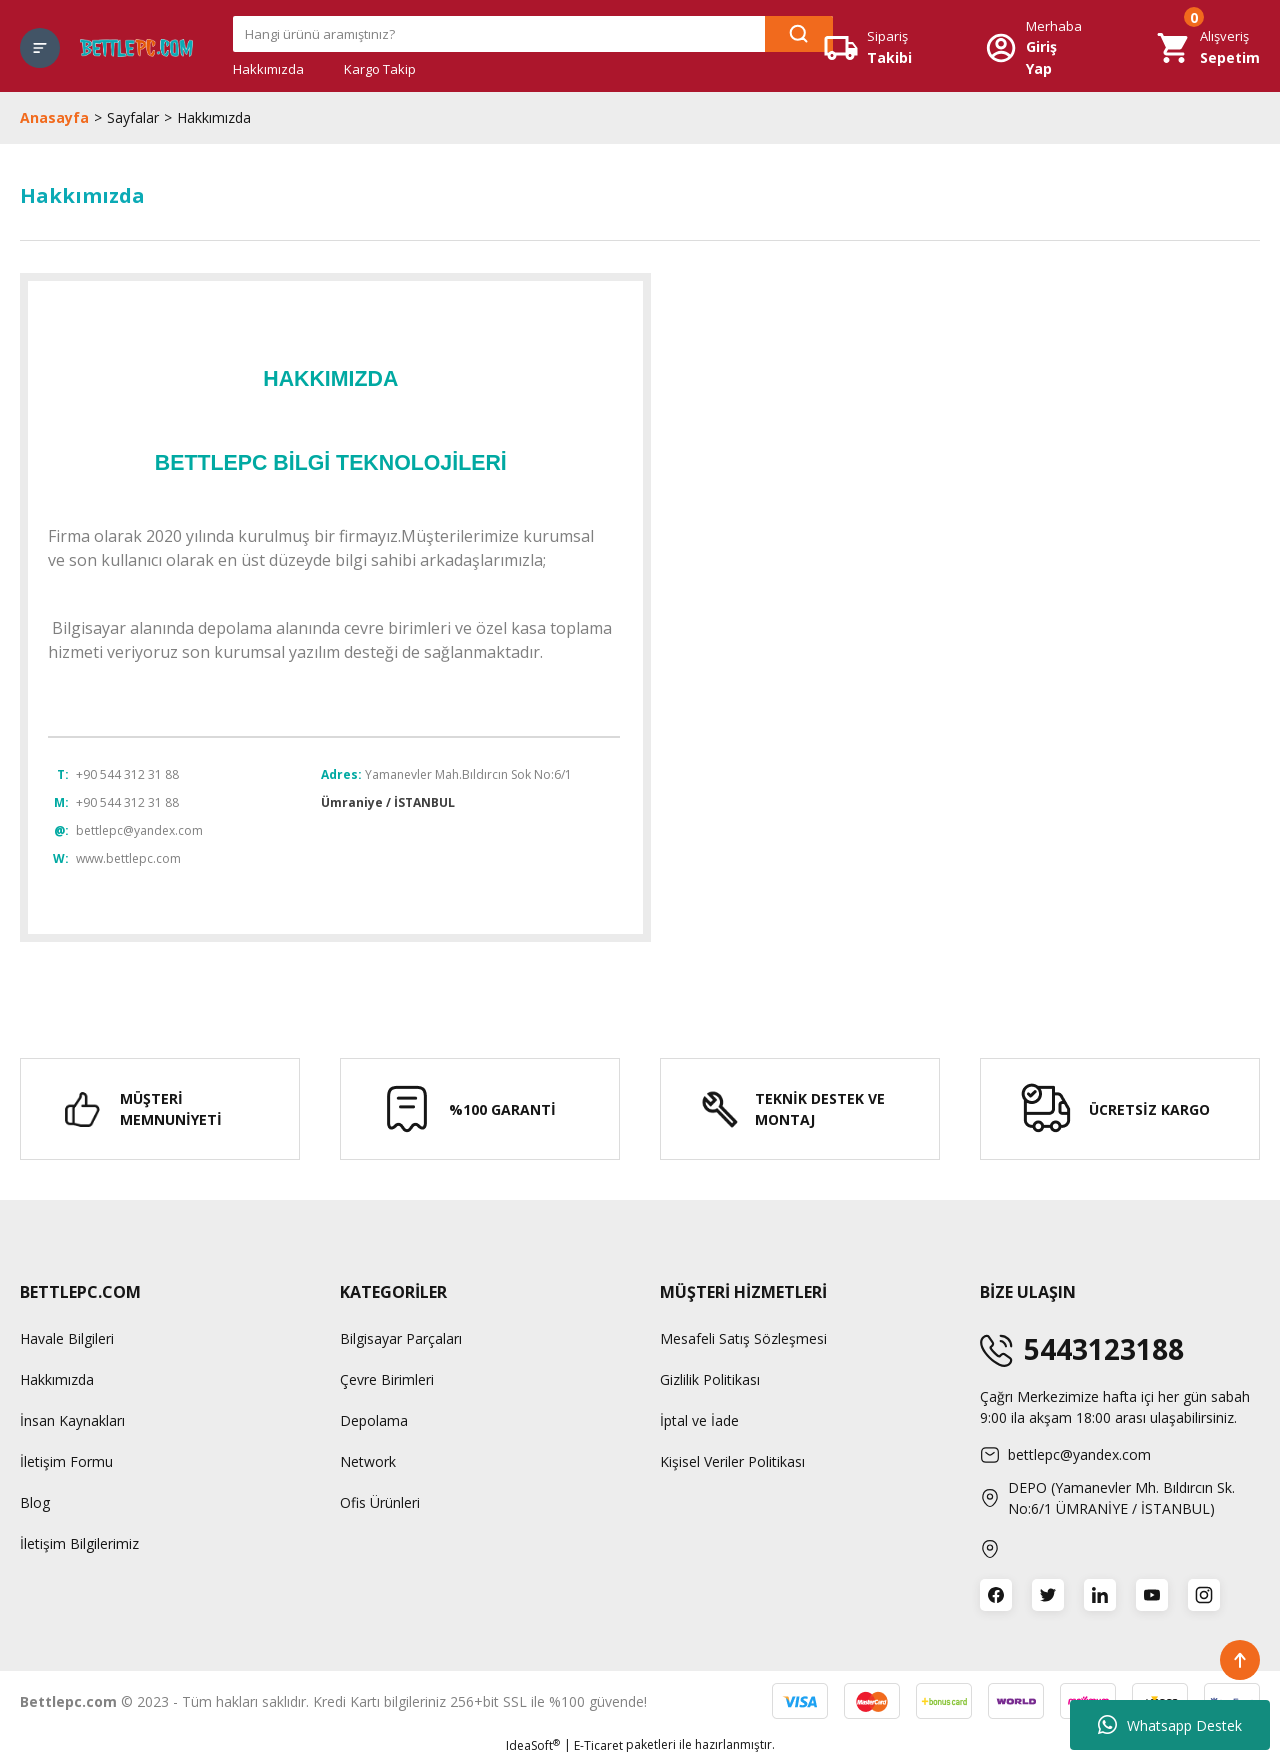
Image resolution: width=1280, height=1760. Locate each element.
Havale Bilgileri (67, 1338)
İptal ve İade (699, 1420)
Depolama (374, 1420)
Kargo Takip (380, 69)
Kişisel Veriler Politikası (732, 1461)
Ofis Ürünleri (380, 1502)
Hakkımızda (268, 69)
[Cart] (1208, 47)
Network (368, 1461)
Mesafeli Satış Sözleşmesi (743, 1338)
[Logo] (136, 47)
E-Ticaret (598, 1745)
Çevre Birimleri (387, 1379)
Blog (35, 1502)
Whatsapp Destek (1170, 1725)
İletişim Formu (66, 1461)
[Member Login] (1034, 48)
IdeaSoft (533, 1745)
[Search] (533, 34)
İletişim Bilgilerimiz (79, 1543)
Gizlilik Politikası (710, 1379)
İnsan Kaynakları (72, 1420)
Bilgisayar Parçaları (401, 1338)
